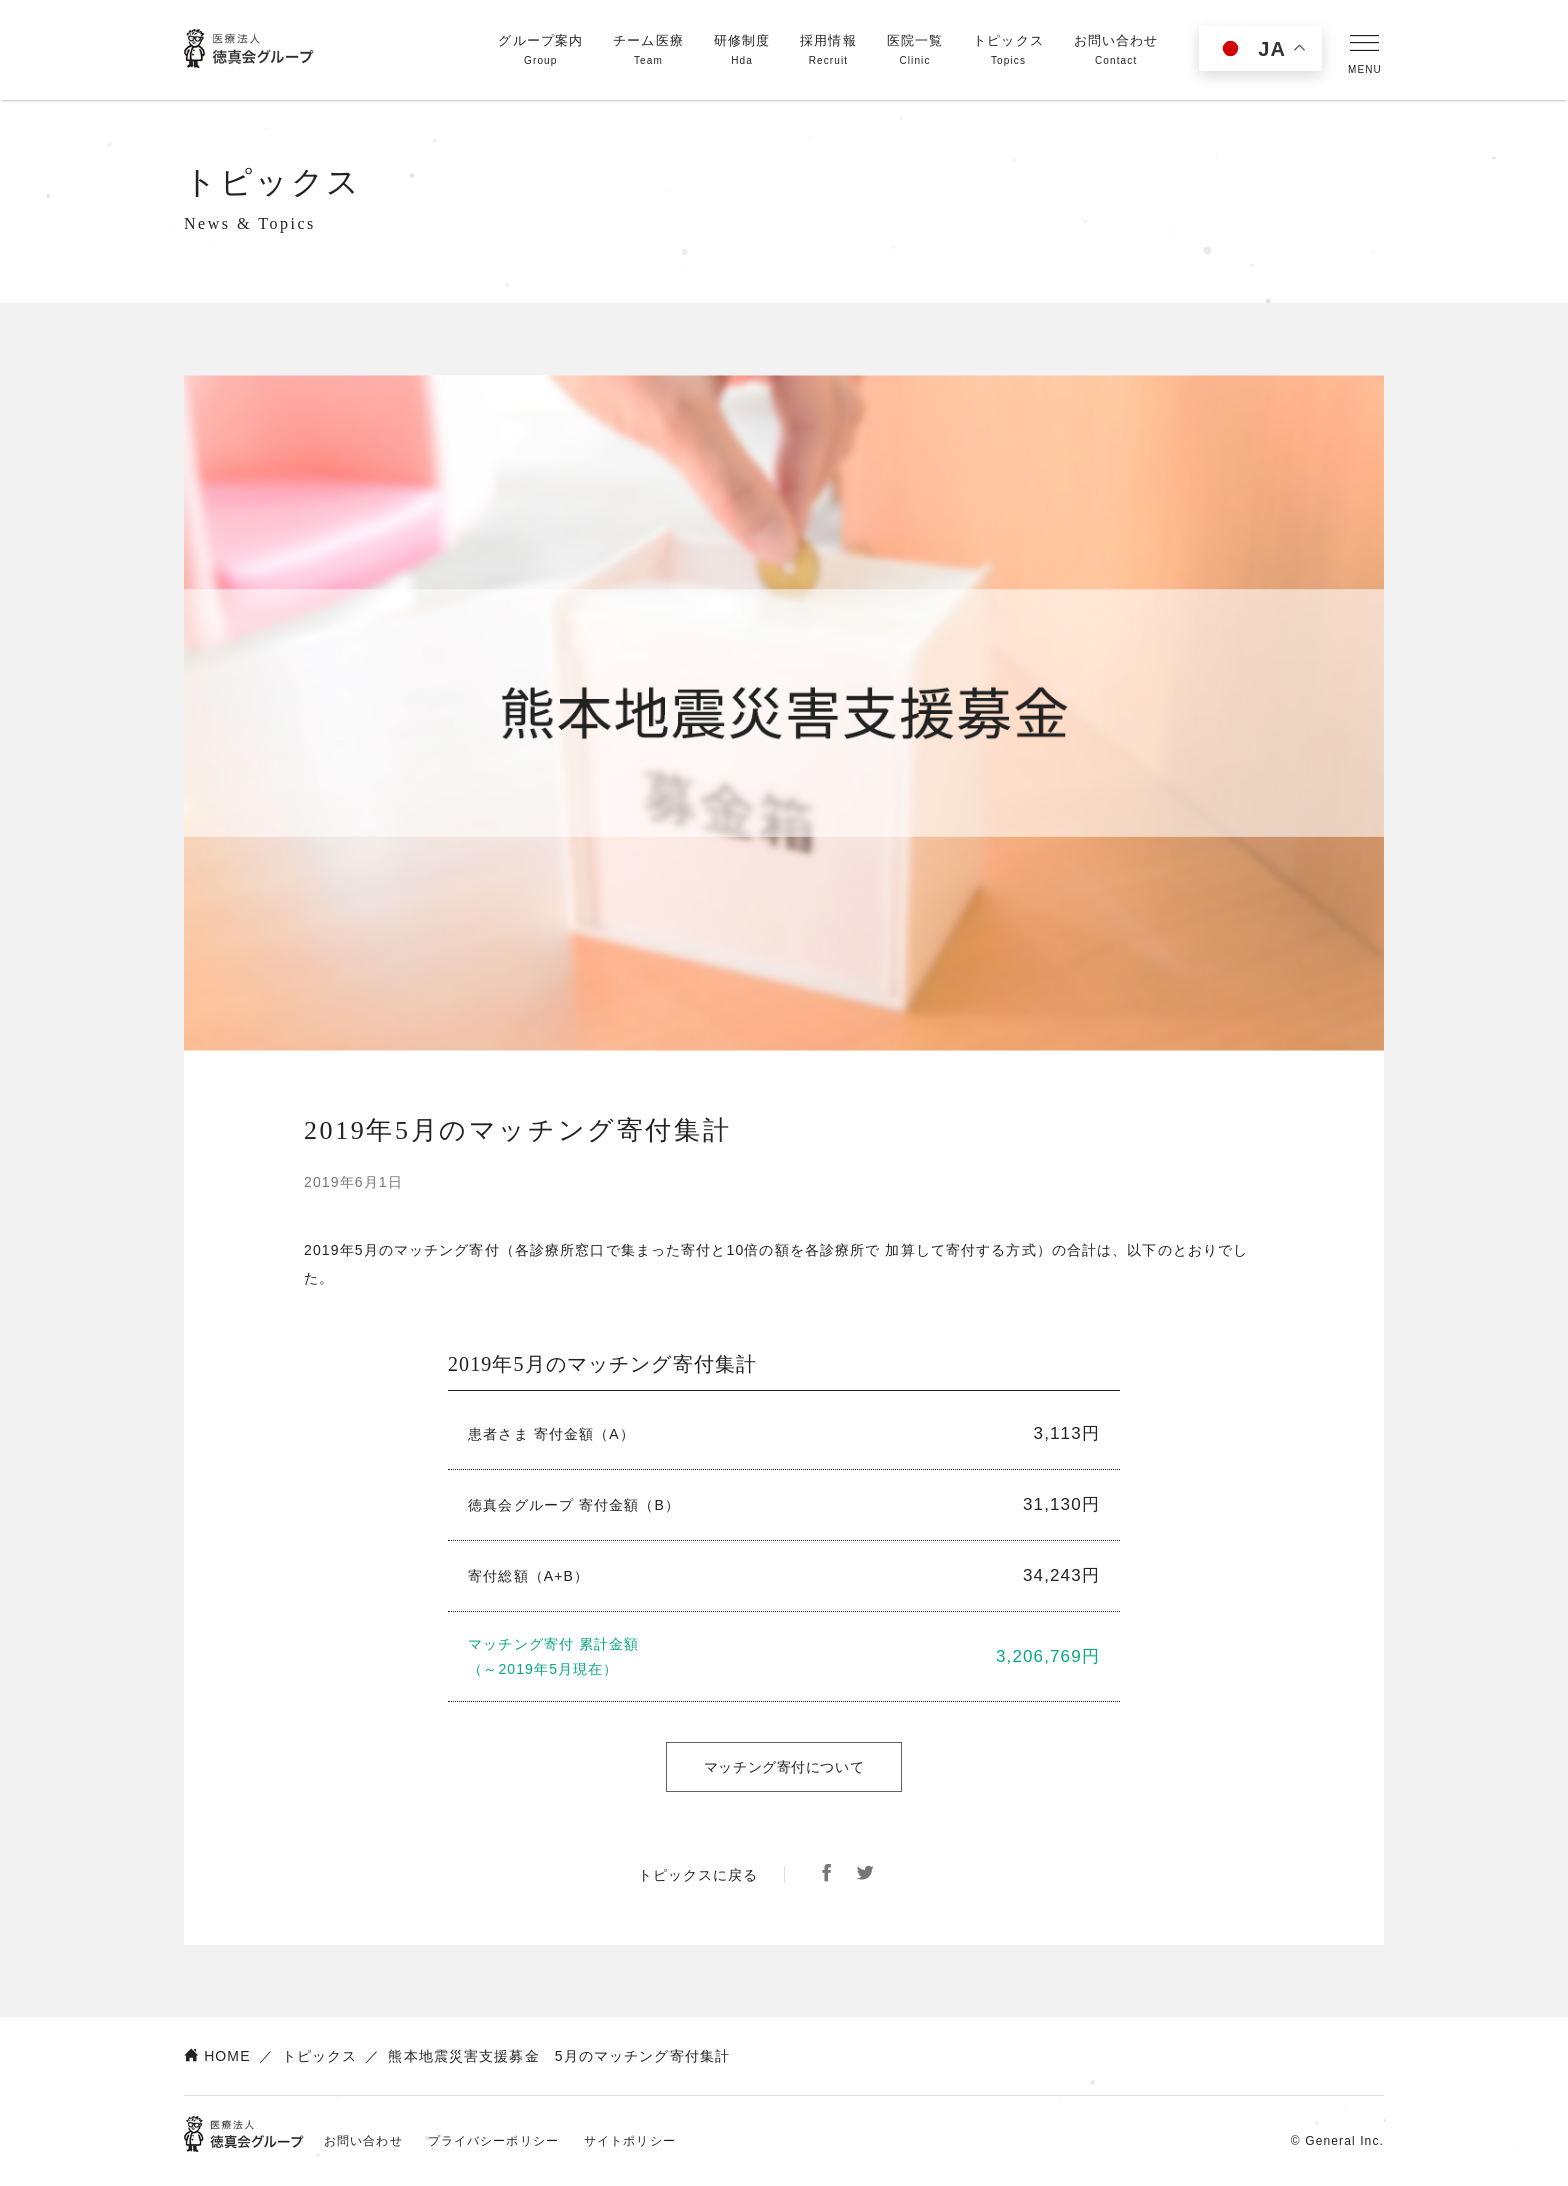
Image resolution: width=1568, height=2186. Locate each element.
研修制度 (742, 51)
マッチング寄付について (784, 1767)
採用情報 (828, 51)
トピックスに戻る (698, 1875)
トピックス (1008, 51)
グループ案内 (540, 51)
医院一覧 (915, 51)
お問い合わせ (1116, 51)
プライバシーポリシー (493, 2141)
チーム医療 (648, 51)
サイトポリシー (630, 2141)
